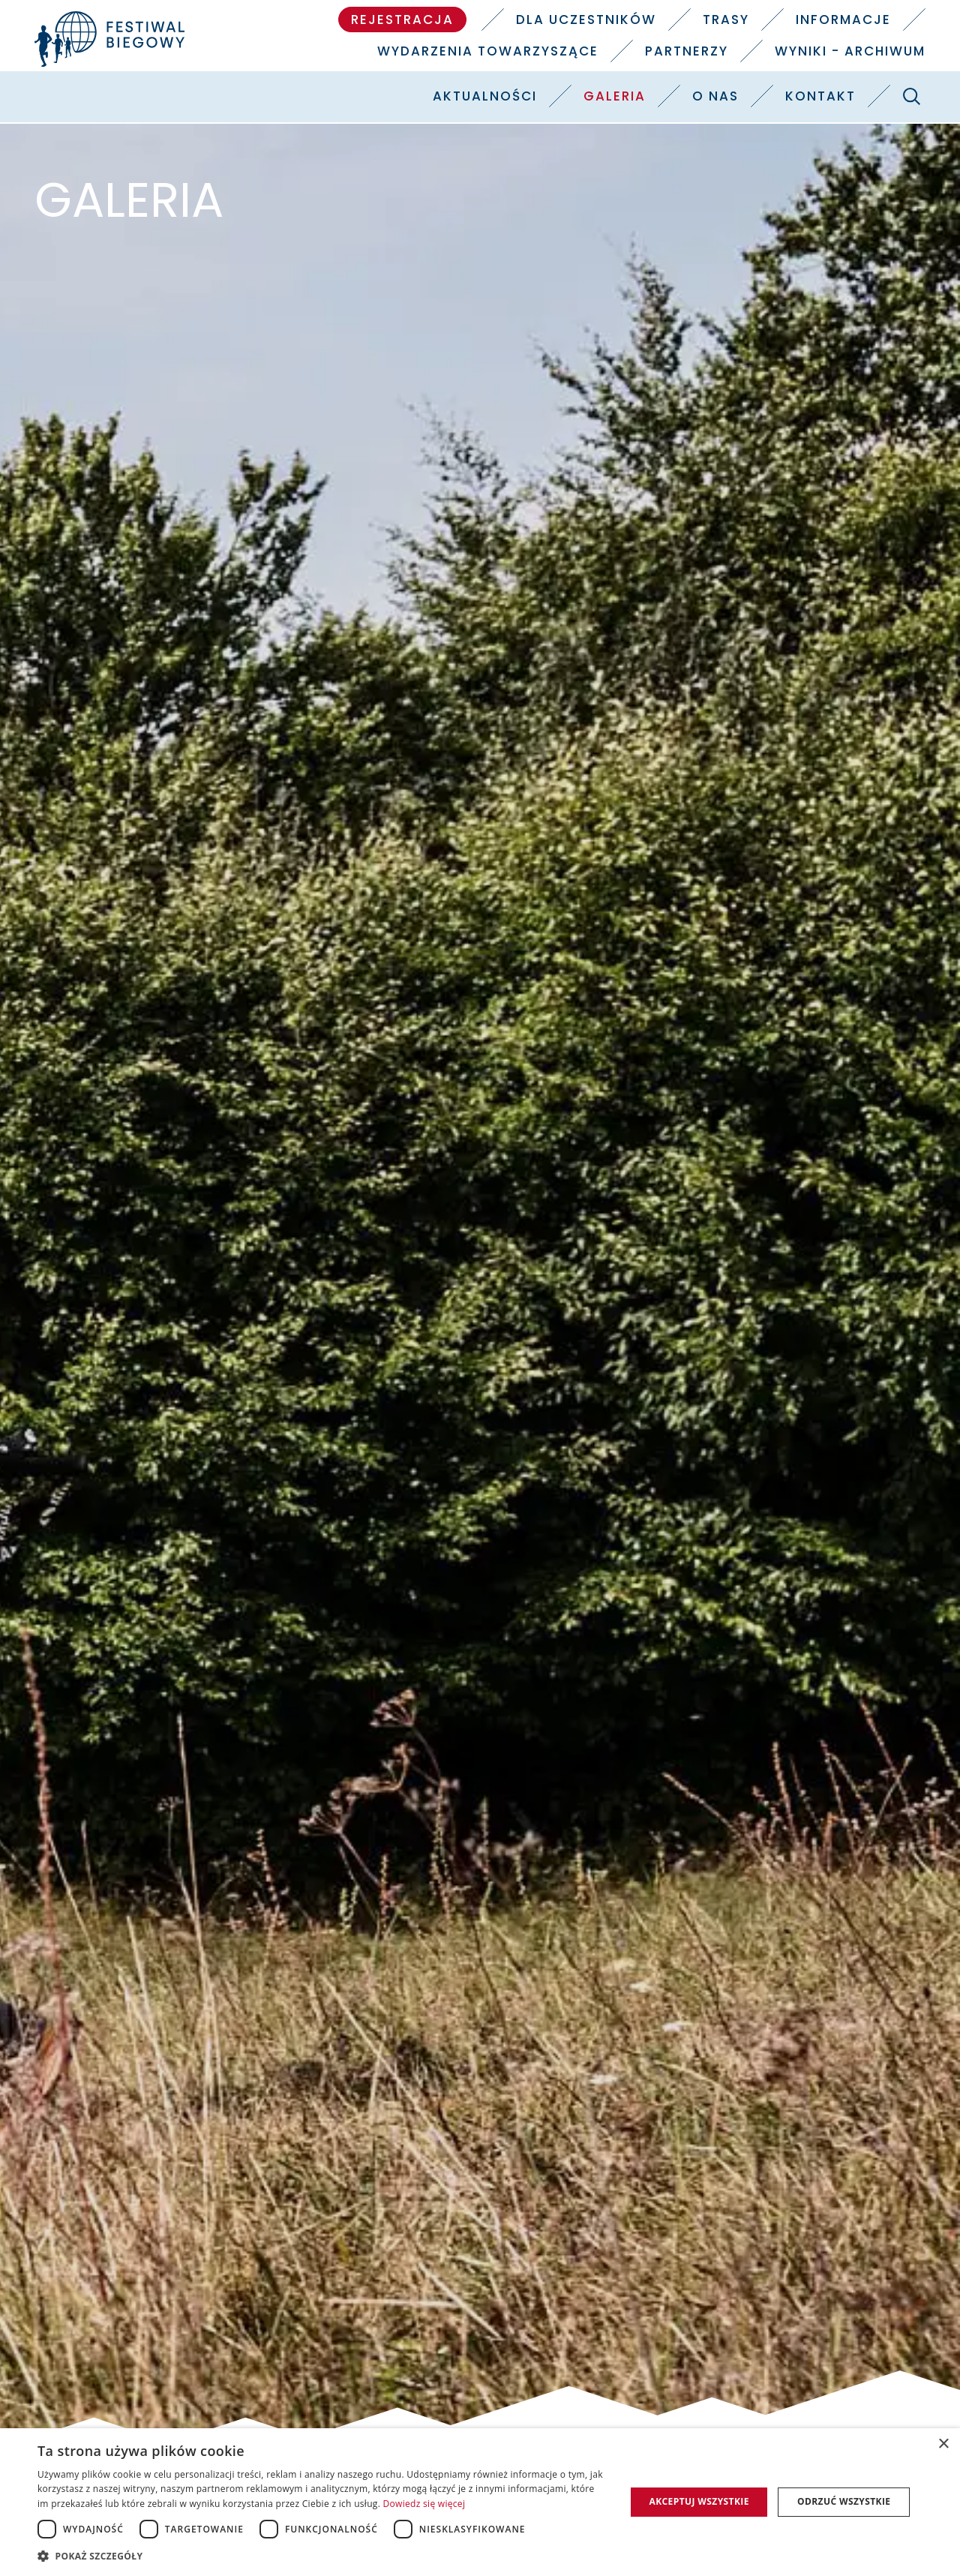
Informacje (843, 20)
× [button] (943, 2444)
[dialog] (480, 2502)
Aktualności (485, 96)
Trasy (726, 20)
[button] (323, 2556)
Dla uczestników (586, 20)
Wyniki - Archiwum (850, 51)
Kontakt (820, 96)
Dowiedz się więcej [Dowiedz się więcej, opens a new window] (424, 2503)
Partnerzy (686, 51)
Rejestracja (402, 20)
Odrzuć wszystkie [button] (843, 2501)
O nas (715, 96)
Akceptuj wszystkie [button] (698, 2501)
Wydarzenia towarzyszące (487, 51)
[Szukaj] (911, 96)
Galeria (615, 96)
